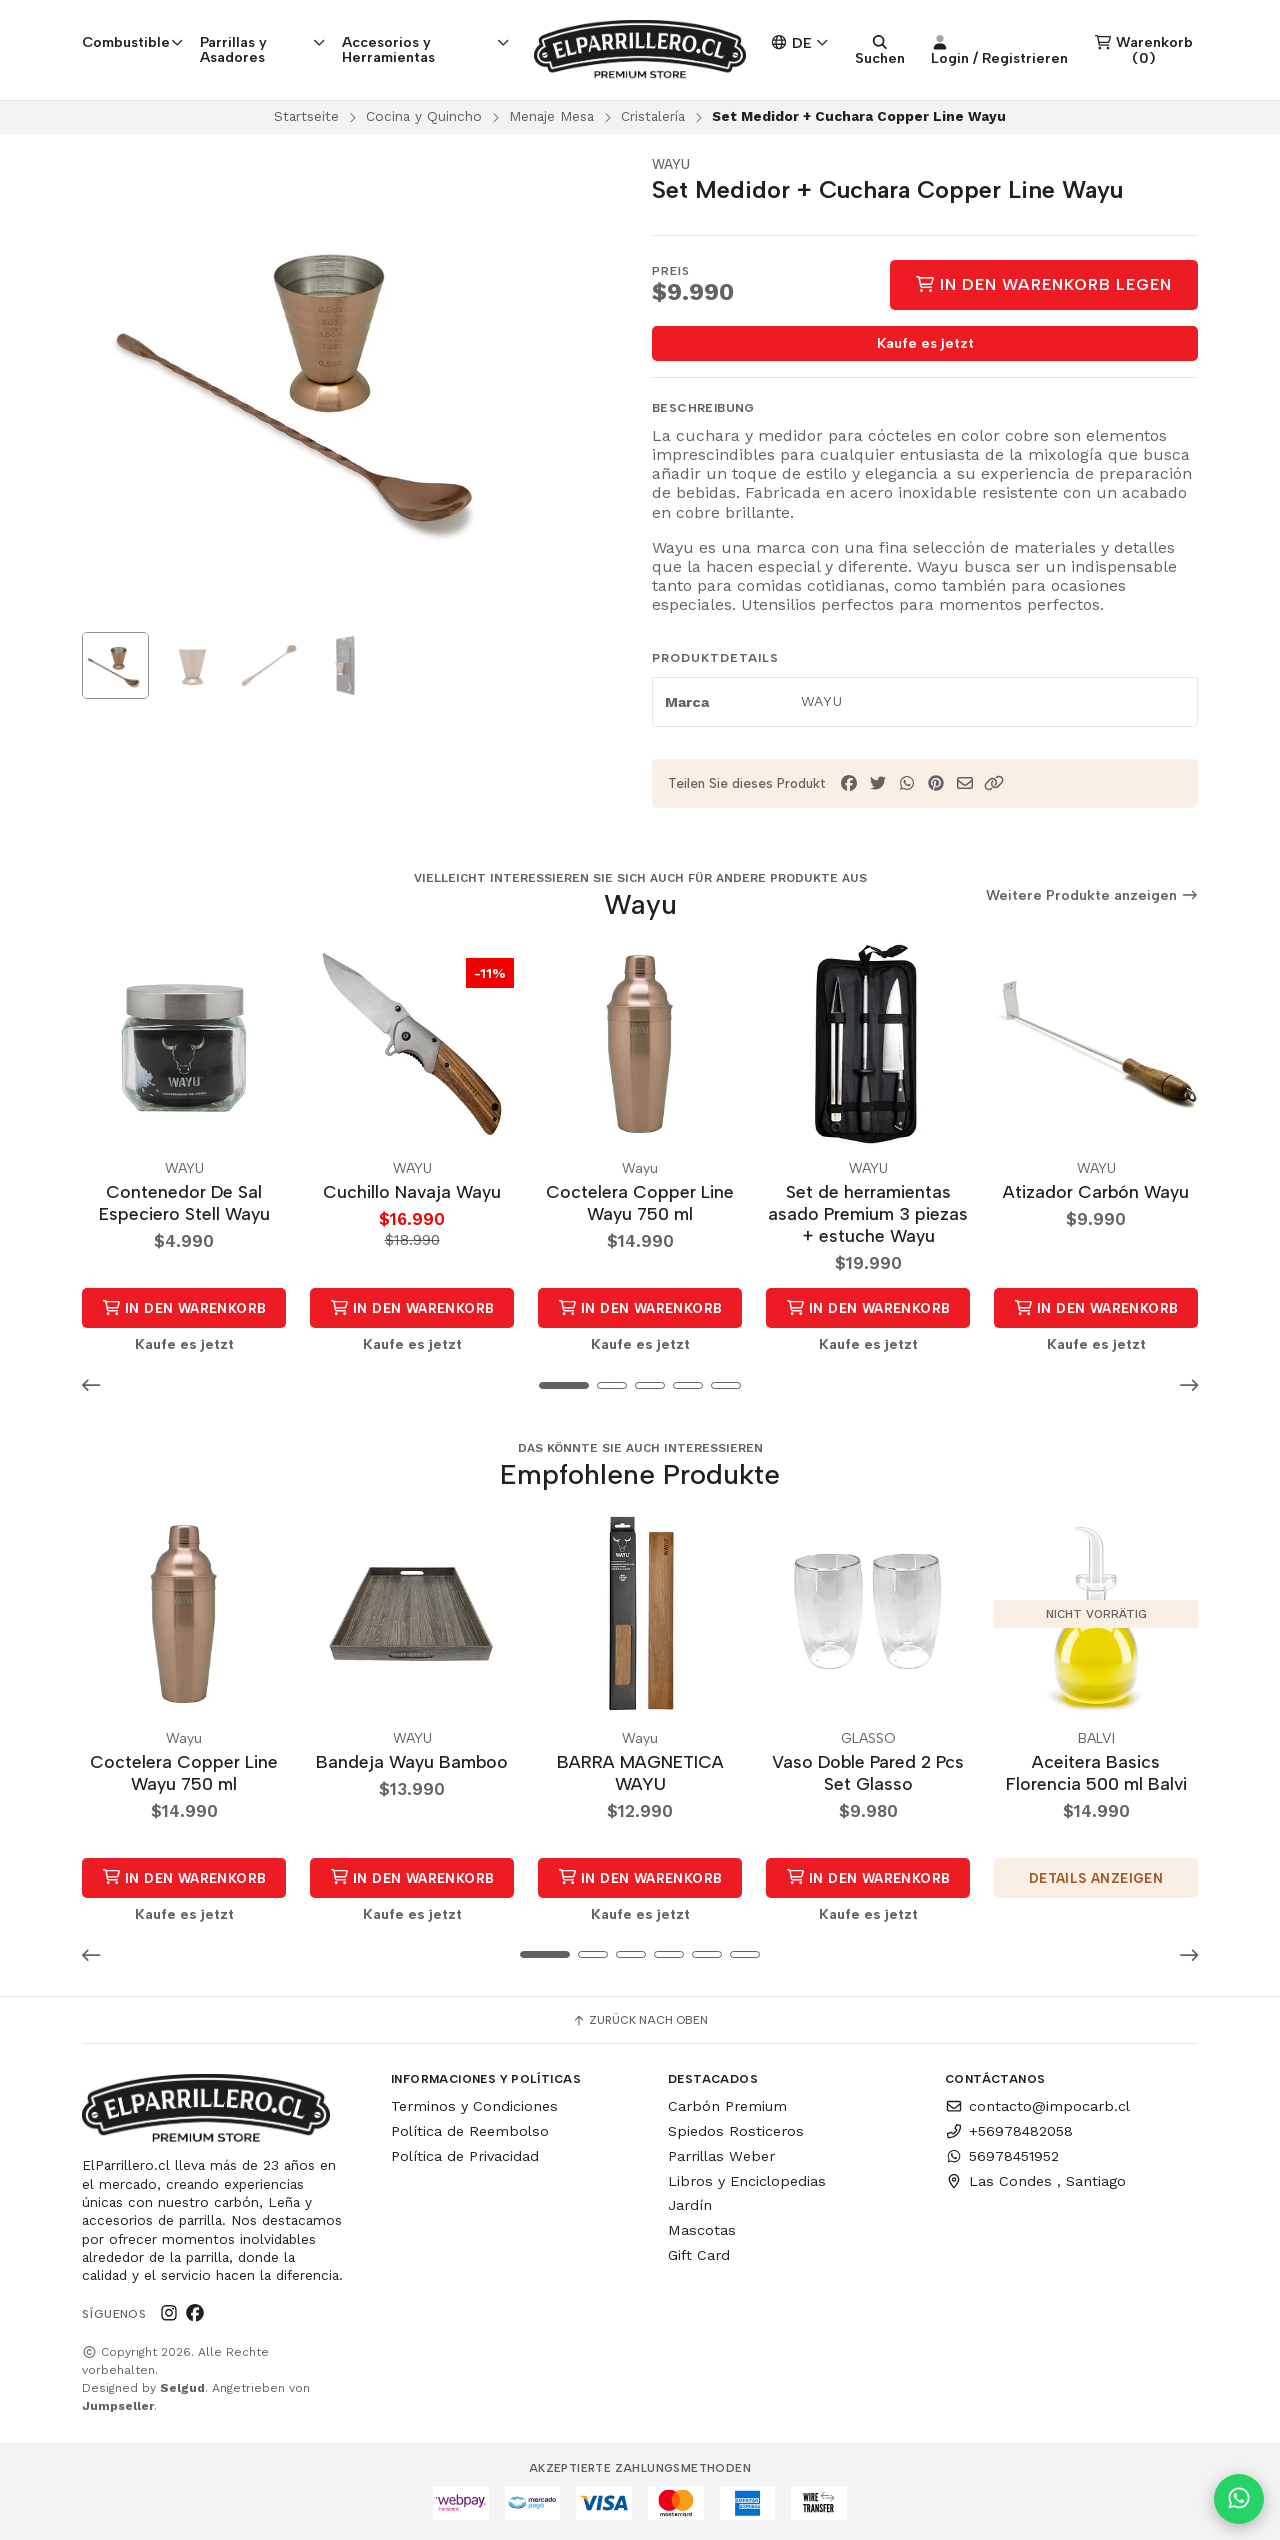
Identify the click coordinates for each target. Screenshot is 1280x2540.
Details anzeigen (1096, 1878)
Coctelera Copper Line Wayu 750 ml (640, 1202)
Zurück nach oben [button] (640, 2020)
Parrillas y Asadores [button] (263, 49)
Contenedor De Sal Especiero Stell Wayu (184, 1202)
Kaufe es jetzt (925, 343)
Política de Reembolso (470, 2131)
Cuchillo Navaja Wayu (412, 1191)
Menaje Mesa (551, 116)
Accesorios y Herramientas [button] (426, 49)
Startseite (306, 116)
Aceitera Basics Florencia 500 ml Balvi (1096, 1772)
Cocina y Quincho (424, 116)
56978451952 (1002, 2156)
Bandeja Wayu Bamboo (412, 1761)
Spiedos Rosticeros (736, 2131)
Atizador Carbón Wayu (1096, 1191)
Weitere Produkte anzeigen (1092, 895)
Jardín (690, 2205)
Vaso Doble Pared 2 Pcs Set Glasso (868, 1772)
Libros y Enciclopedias (747, 2181)
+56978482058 (1009, 2131)
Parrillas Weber (721, 2156)
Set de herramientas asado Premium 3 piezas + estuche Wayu (868, 1213)
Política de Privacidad (465, 2156)
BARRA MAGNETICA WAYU (640, 1772)
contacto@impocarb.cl (1037, 2106)
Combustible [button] (133, 42)
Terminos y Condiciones (474, 2106)
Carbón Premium (727, 2106)
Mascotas (702, 2230)
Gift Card (699, 2255)
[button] (994, 783)
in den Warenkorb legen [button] (184, 1314)
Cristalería (653, 116)
